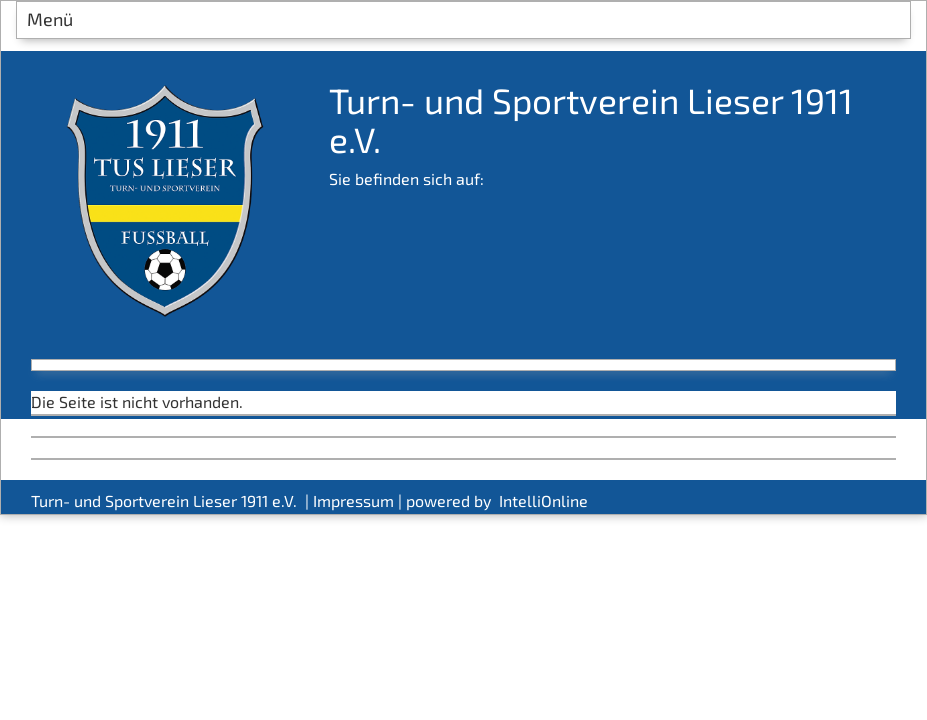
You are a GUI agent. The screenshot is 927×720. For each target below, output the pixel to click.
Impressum (353, 500)
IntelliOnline (543, 500)
